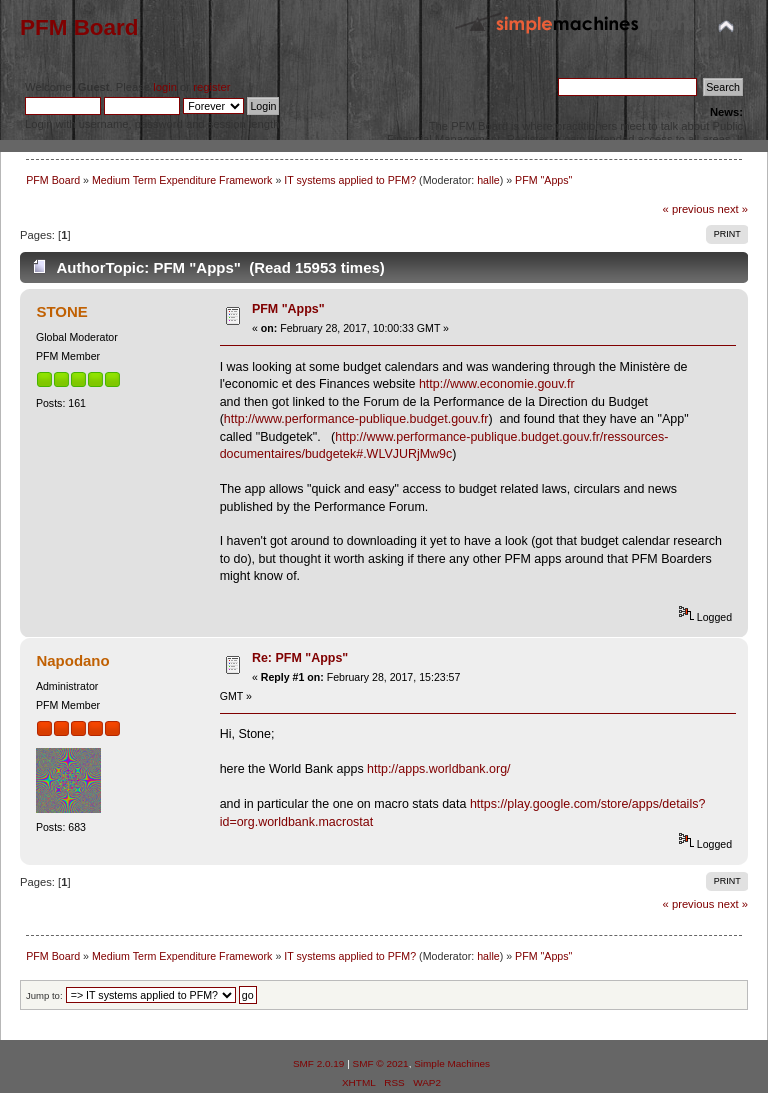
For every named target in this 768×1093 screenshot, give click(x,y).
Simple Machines (452, 1063)
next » (732, 209)
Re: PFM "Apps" (300, 658)
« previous (689, 209)
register (211, 87)
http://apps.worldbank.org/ (438, 769)
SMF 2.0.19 (319, 1063)
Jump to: (44, 995)
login (165, 87)
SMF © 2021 (381, 1063)
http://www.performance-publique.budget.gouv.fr (356, 419)
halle (488, 180)
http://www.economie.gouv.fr (497, 384)
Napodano (72, 660)
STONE (61, 311)
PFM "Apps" (288, 309)
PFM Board (79, 27)
